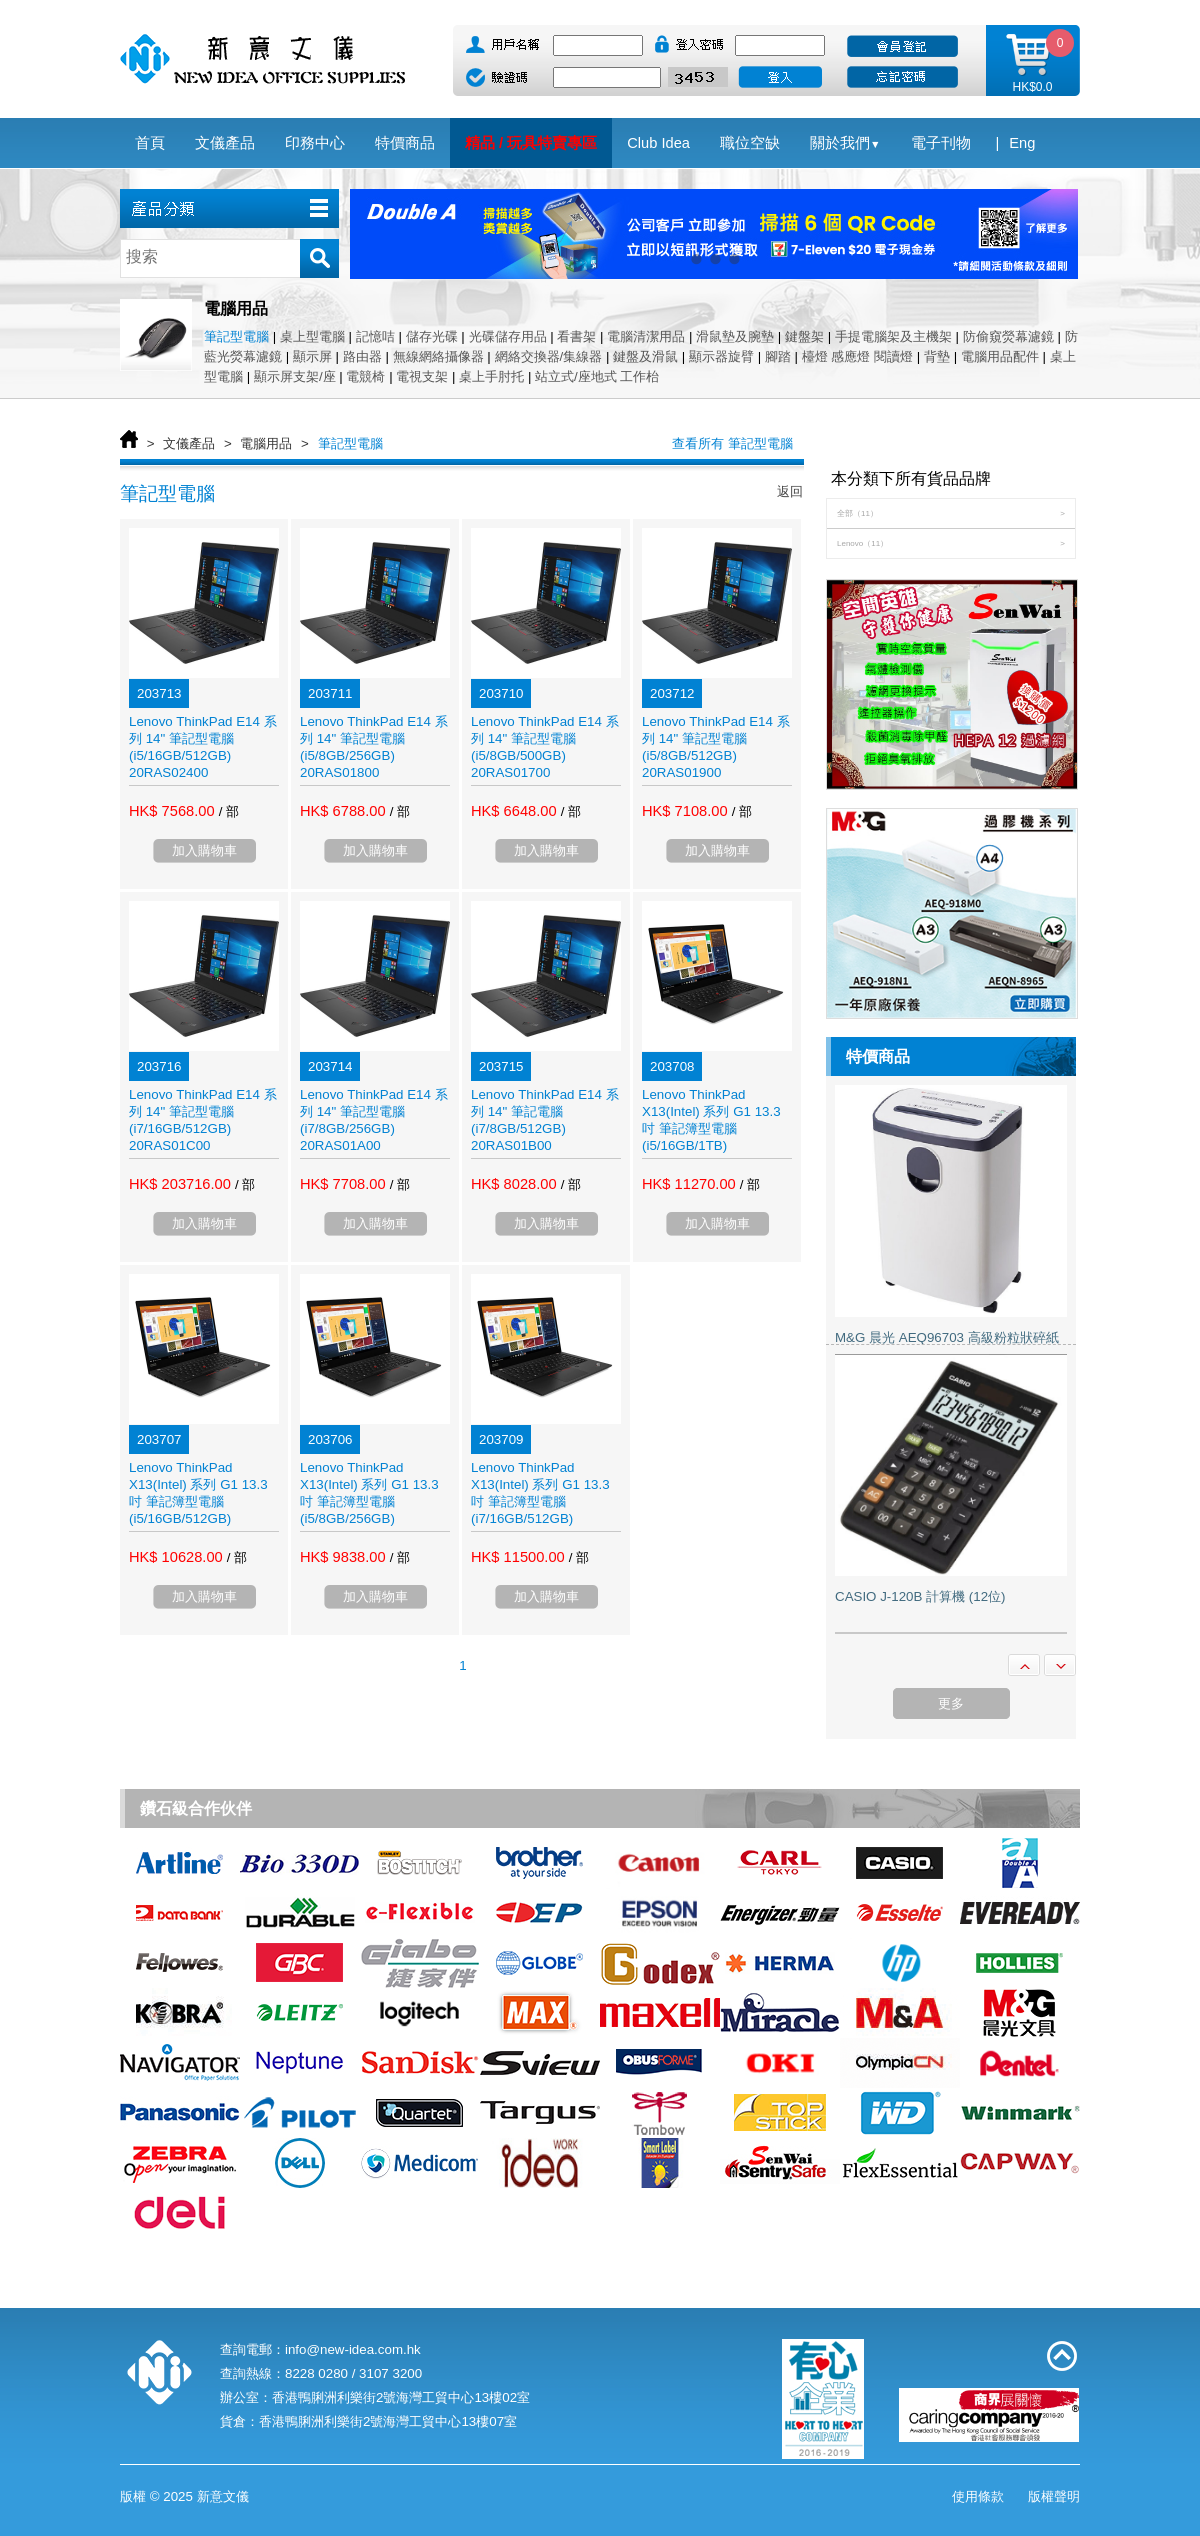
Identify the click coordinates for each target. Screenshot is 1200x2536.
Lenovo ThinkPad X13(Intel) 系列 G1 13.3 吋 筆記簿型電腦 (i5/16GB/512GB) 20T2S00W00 (198, 1501)
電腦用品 (266, 443)
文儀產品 (189, 443)
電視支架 (422, 376)
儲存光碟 (432, 336)
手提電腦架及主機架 (893, 336)
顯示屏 (312, 356)
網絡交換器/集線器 (549, 356)
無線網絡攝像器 (438, 356)
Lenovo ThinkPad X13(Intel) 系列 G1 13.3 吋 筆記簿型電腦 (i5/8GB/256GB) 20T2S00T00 (369, 1501)
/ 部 (229, 811)
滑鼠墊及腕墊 (735, 336)
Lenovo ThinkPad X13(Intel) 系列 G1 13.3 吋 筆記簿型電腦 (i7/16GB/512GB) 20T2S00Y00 (540, 1501)
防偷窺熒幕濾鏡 (1008, 336)
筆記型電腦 (236, 336)
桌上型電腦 (312, 336)
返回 (790, 491)
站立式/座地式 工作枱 (597, 376)
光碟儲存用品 (508, 336)
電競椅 (365, 376)
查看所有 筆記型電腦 (732, 443)
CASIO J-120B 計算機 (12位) (920, 1596)
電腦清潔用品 (646, 336)
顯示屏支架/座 (295, 376)
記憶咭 (375, 336)
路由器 (362, 356)
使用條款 (978, 2496)
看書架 (576, 336)
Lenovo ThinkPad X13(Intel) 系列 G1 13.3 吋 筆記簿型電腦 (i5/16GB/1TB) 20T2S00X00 (711, 1128)
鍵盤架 (804, 336)
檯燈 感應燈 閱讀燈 (857, 356)
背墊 (937, 356)
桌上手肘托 (491, 376)
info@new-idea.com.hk (353, 2349)
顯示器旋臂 (721, 356)
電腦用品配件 (1000, 356)
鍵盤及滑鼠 (645, 356)
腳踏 (778, 356)
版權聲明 (1054, 2496)
